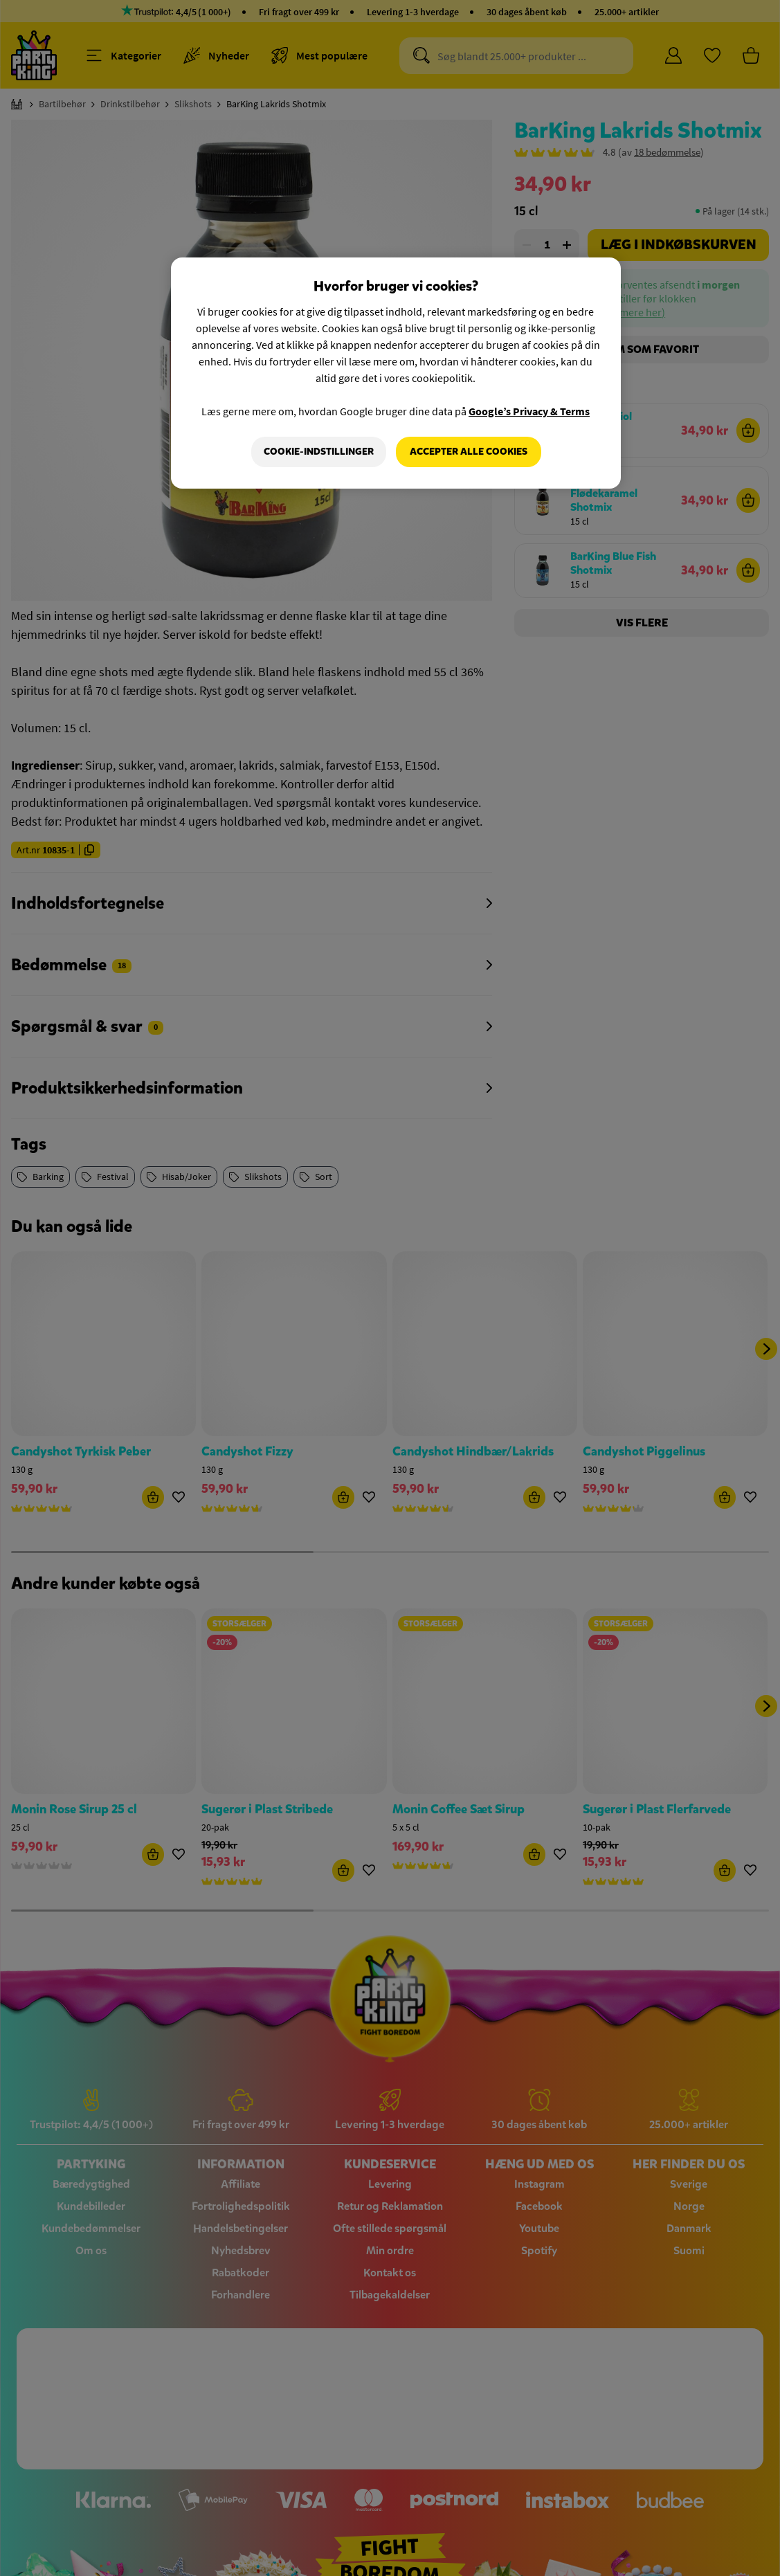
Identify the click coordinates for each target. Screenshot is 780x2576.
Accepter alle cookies (468, 451)
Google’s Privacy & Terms (529, 411)
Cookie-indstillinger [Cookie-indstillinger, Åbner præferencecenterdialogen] (319, 451)
